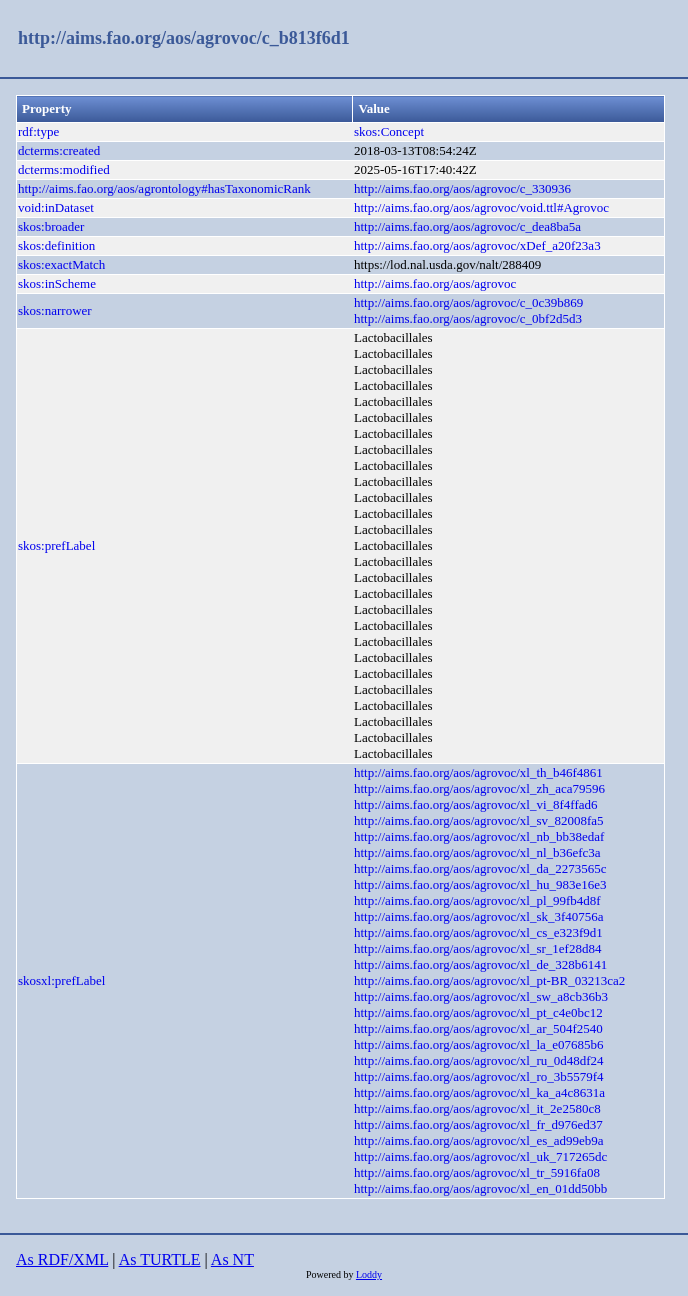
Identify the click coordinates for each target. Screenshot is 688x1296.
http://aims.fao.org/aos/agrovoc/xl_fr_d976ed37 (478, 1124)
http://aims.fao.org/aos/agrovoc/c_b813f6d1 (184, 38)
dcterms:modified (64, 169)
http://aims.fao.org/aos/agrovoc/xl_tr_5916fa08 (477, 1172)
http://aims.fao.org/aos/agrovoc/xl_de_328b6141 (480, 964)
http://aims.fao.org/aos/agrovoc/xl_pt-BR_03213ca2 (489, 980)
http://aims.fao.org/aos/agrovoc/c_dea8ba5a (467, 226)
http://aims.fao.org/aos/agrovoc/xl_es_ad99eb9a (479, 1140)
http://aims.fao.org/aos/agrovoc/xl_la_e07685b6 (479, 1044)
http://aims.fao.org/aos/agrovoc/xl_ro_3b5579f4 (479, 1076)
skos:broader (51, 226)
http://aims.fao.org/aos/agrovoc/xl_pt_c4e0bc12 (478, 1012)
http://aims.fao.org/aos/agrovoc (435, 283)
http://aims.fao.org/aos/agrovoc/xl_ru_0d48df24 (479, 1060)
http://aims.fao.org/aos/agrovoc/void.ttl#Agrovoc (481, 207)
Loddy (369, 1274)
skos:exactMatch (61, 264)
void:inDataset (56, 207)
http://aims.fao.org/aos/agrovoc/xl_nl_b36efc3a (477, 852)
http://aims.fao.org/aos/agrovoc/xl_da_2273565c (480, 868)
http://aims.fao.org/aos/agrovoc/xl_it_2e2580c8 (477, 1108)
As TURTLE (160, 1259)
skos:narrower (55, 310)
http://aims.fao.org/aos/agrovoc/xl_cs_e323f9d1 (478, 932)
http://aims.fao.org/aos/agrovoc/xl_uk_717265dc (480, 1156)
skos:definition (56, 245)
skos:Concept (389, 131)
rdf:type (38, 131)
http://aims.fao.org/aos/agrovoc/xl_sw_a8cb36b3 (481, 996)
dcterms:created (59, 150)
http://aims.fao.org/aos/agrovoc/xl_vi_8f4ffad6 (476, 804)
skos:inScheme (57, 283)
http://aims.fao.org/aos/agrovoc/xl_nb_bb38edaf (479, 836)
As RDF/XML (62, 1259)
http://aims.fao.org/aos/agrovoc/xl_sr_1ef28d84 (477, 948)
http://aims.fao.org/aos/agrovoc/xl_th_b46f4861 (478, 772)
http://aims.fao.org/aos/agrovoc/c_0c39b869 (468, 302)
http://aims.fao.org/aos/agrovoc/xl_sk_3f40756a (479, 916)
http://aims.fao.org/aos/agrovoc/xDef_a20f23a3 (477, 245)
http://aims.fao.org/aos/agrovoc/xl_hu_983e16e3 (480, 884)
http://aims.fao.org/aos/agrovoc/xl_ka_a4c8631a (479, 1092)
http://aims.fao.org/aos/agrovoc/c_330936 (462, 188)
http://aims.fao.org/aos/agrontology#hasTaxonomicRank (164, 188)
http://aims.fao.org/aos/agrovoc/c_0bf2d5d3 (468, 318)
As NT (232, 1259)
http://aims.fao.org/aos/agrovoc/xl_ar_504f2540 (478, 1028)
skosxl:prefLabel (61, 980)
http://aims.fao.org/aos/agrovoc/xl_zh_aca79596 (479, 788)
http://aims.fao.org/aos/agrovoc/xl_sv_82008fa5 (479, 820)
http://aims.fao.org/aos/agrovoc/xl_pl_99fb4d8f (477, 900)
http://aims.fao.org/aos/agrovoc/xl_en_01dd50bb (480, 1188)
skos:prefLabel (56, 545)
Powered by (331, 1274)
